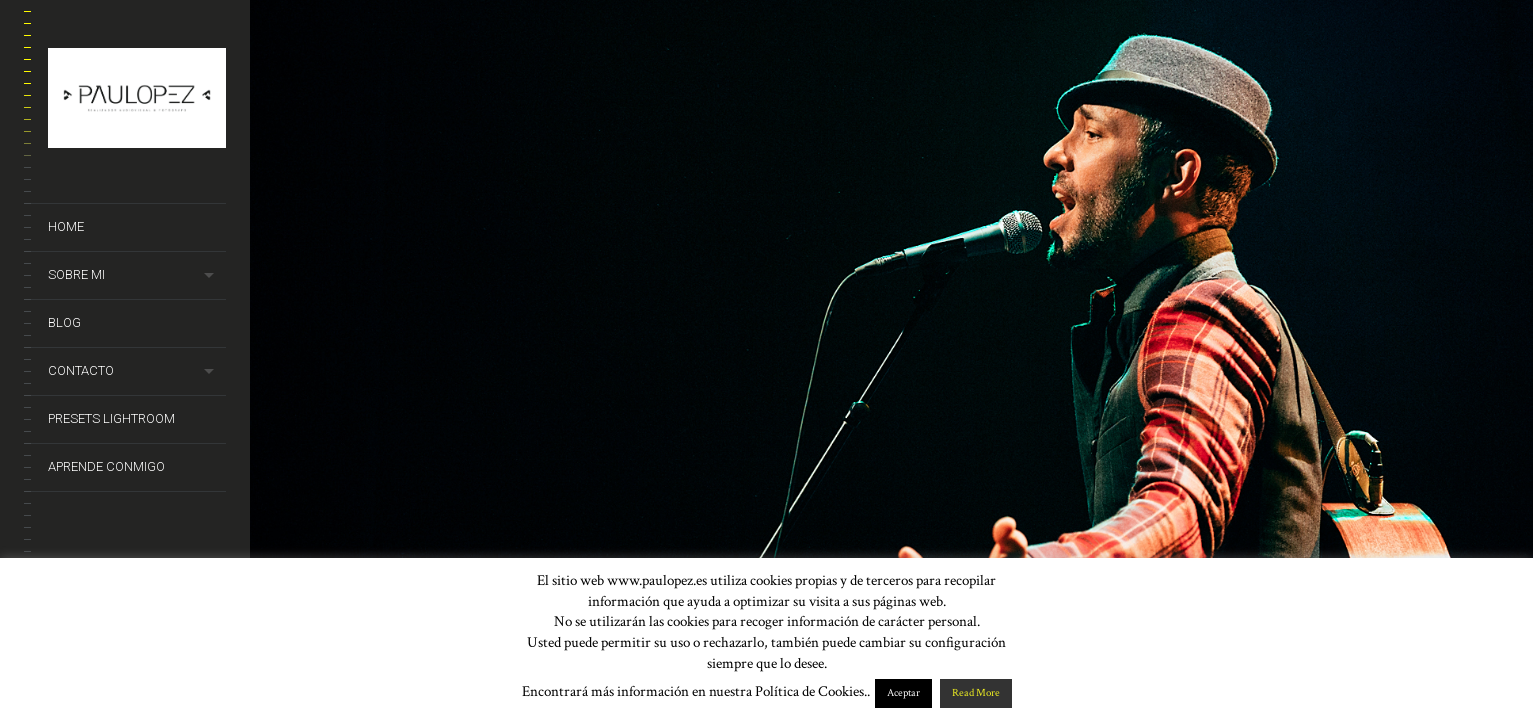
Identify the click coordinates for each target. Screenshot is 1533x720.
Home (66, 226)
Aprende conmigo (106, 466)
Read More (976, 693)
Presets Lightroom (111, 418)
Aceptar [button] (903, 693)
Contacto (81, 370)
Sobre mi (76, 274)
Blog (64, 322)
